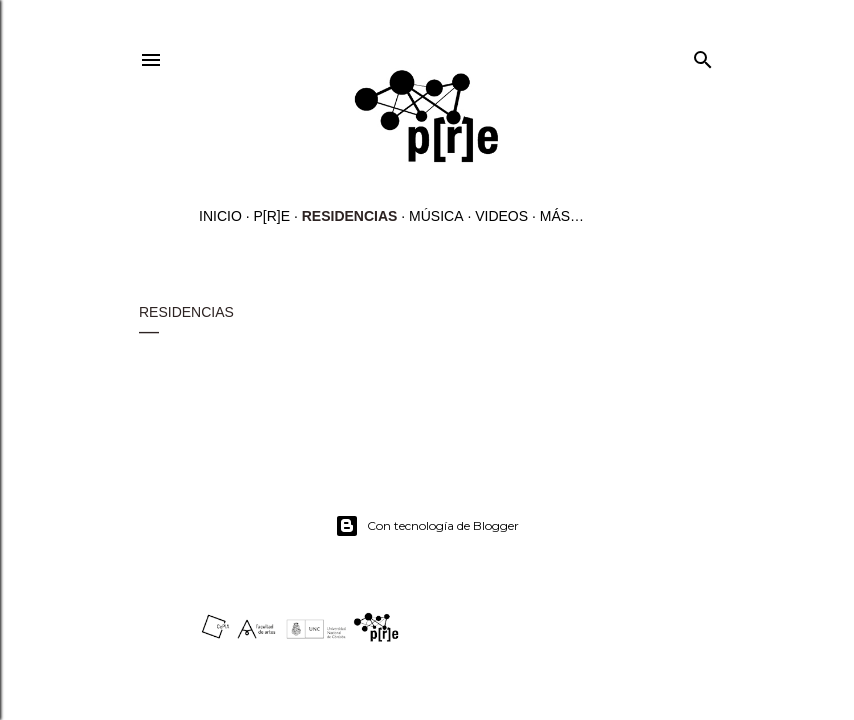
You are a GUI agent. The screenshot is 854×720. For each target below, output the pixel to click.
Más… (562, 216)
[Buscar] (703, 55)
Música (436, 216)
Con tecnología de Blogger (427, 526)
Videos (501, 216)
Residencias (350, 216)
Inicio (220, 216)
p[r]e (271, 216)
